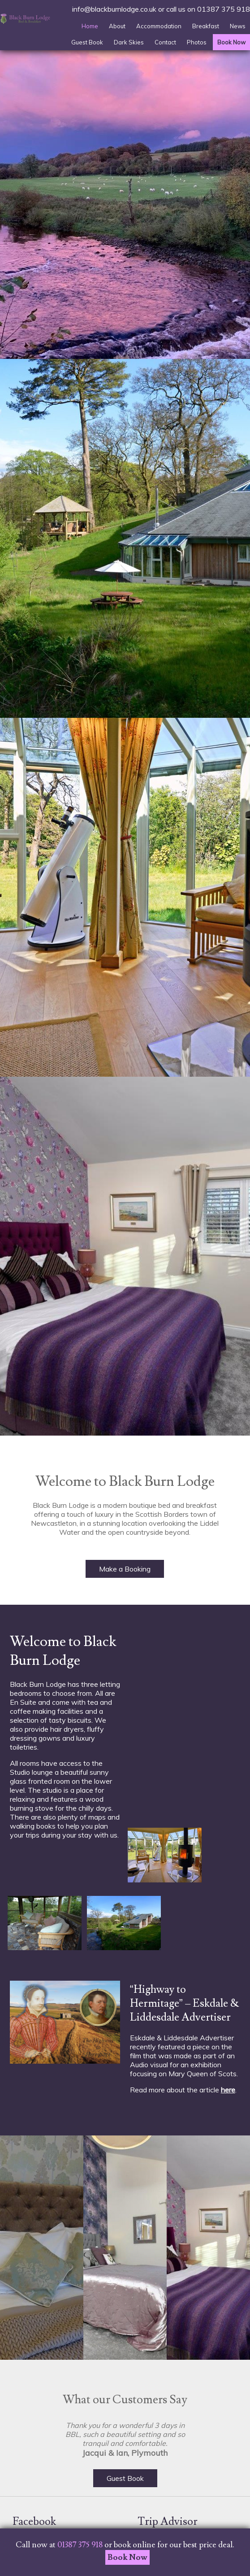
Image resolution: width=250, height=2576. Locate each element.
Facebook (34, 2521)
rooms (29, 1763)
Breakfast (205, 26)
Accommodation (158, 26)
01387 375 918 (223, 8)
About (117, 26)
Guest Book (87, 42)
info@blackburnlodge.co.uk (114, 8)
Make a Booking (125, 1568)
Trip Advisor (168, 2521)
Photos (197, 42)
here (228, 2089)
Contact (165, 42)
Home (90, 26)
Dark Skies (129, 42)
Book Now (231, 42)
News (238, 26)
